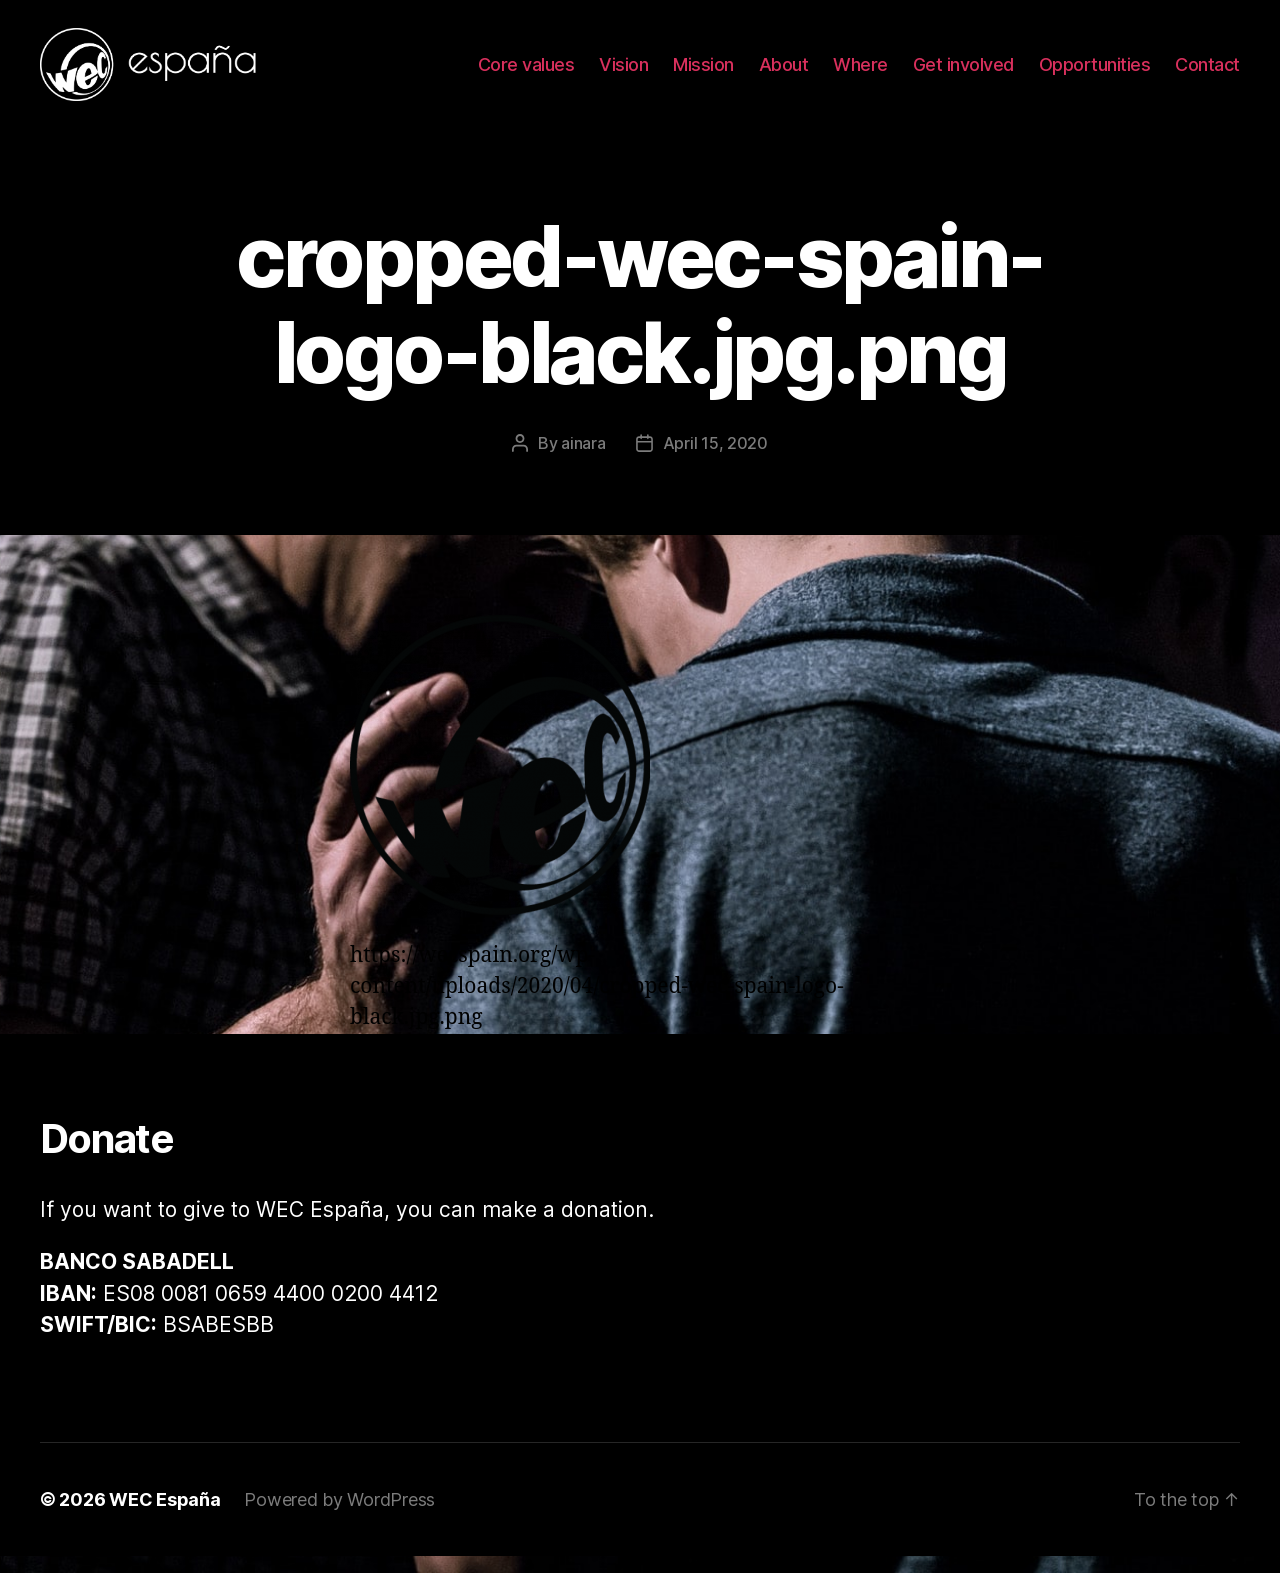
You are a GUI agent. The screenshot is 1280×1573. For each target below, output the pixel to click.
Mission (703, 72)
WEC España (164, 1516)
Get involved (963, 72)
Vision (623, 72)
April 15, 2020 (715, 459)
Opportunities (1095, 72)
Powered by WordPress (339, 1516)
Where (860, 72)
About (784, 72)
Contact (1207, 72)
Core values (526, 72)
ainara (583, 459)
